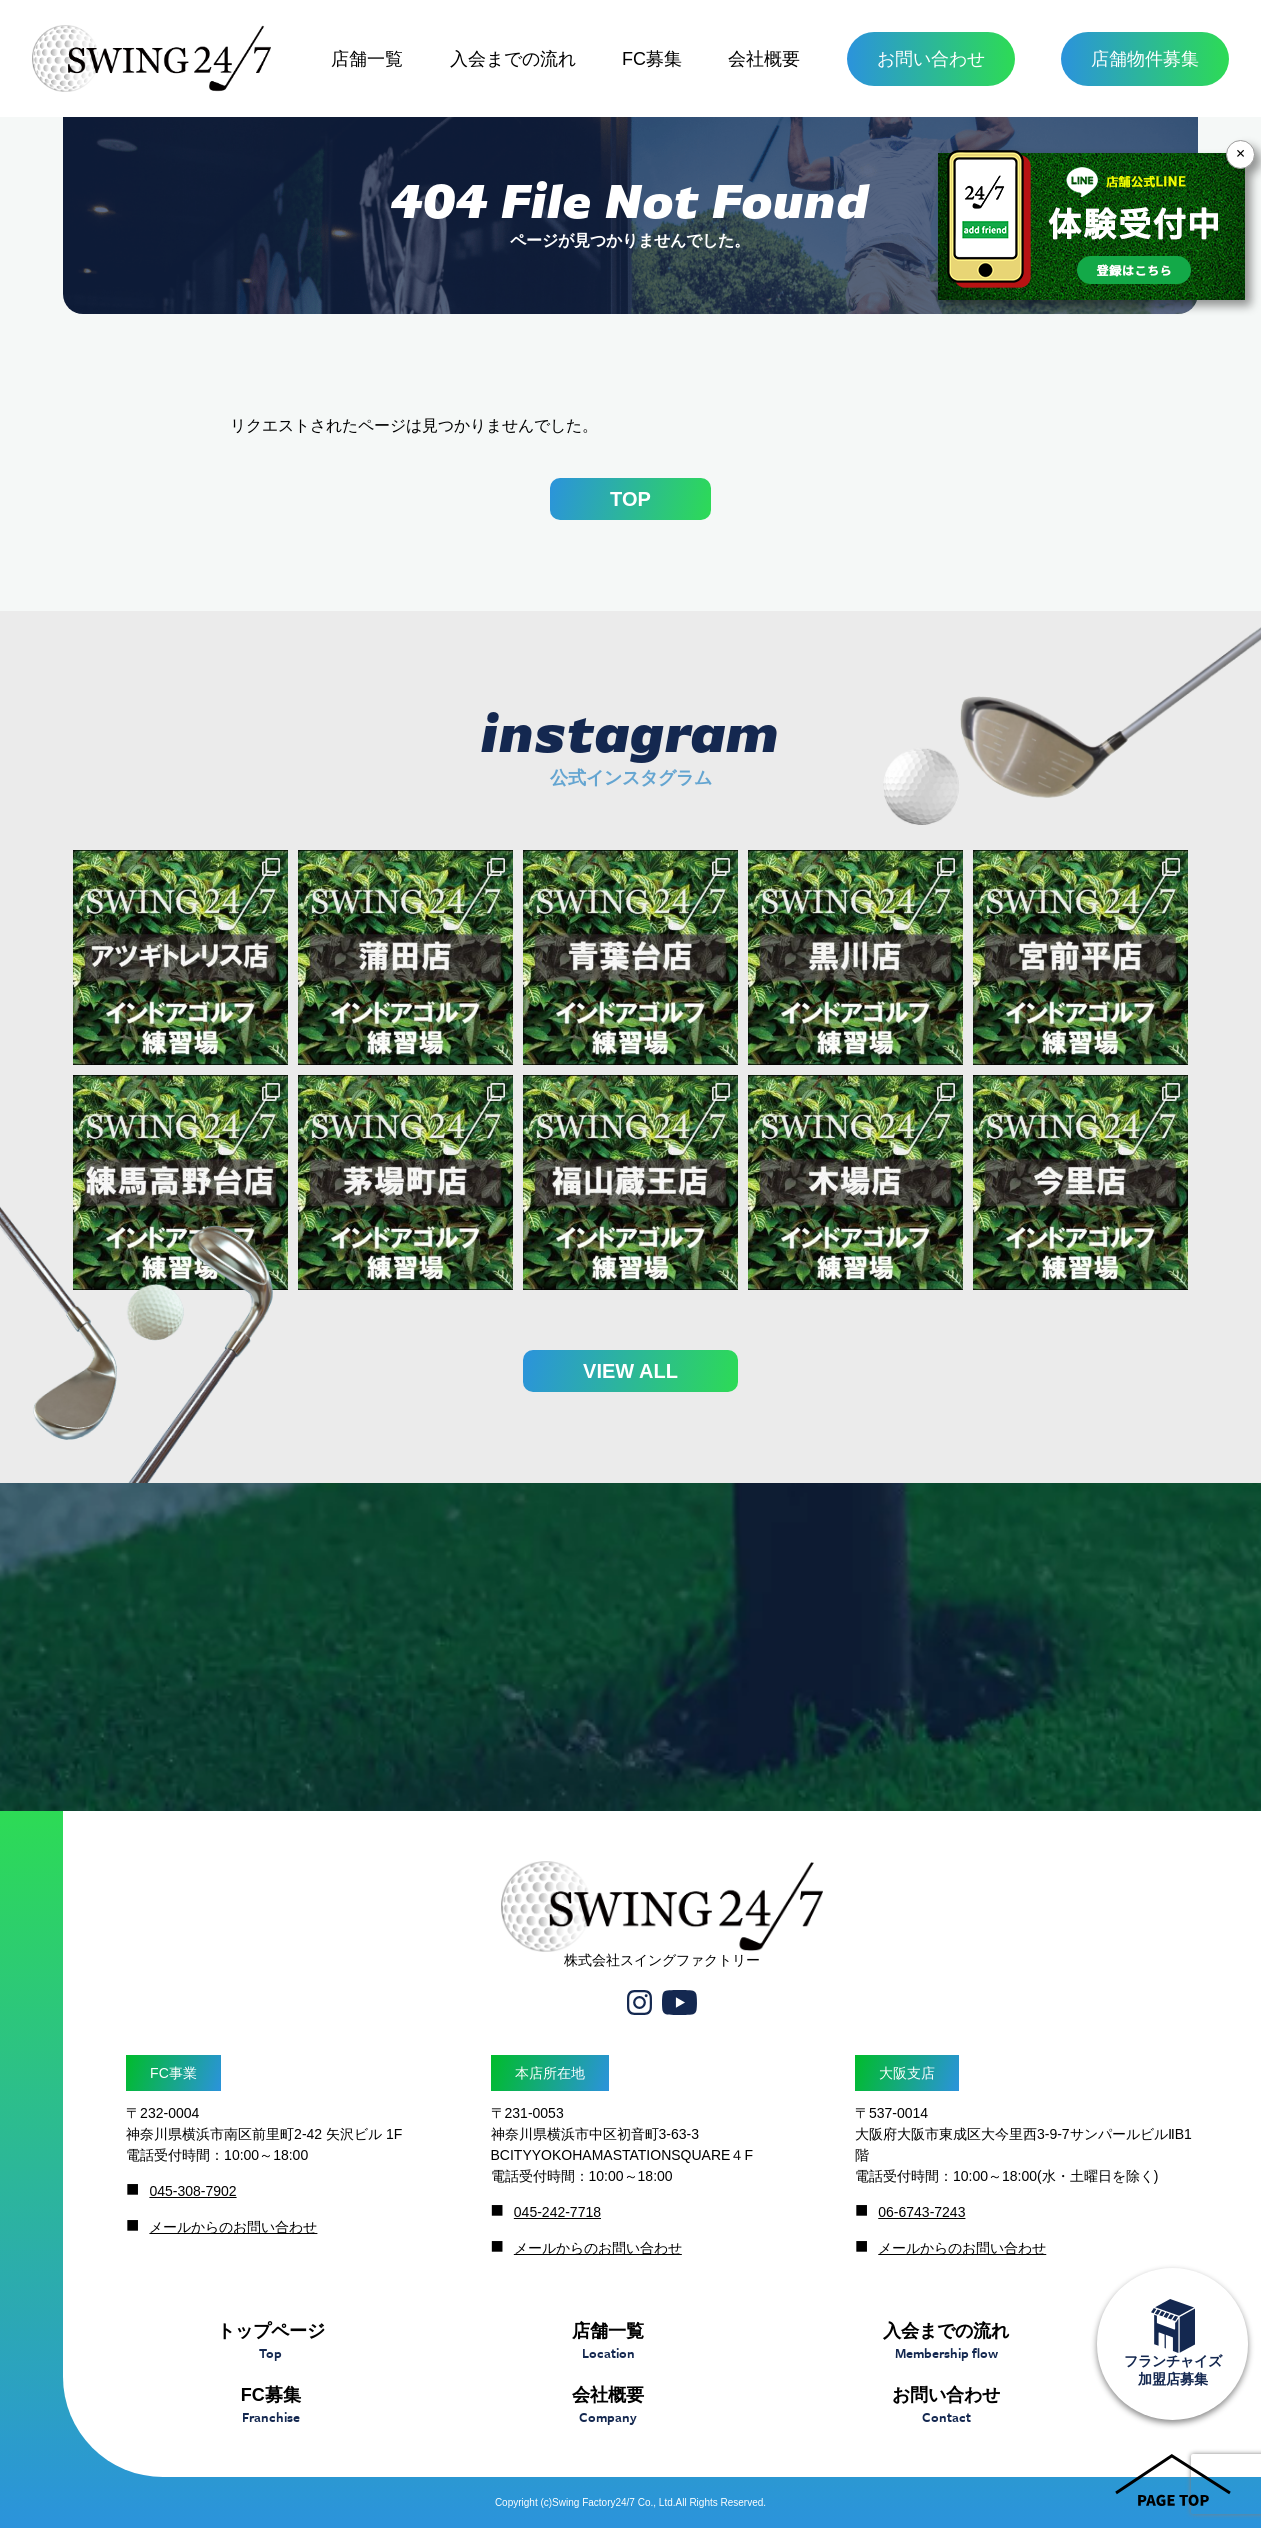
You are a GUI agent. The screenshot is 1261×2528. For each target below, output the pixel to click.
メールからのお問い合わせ (233, 2227)
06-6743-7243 (921, 2212)
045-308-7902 (192, 2191)
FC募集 (652, 59)
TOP (630, 499)
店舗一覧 (367, 59)
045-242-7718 (557, 2212)
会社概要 (764, 59)
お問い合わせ (931, 59)
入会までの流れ (513, 59)
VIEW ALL (630, 1371)
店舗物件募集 (1145, 59)
